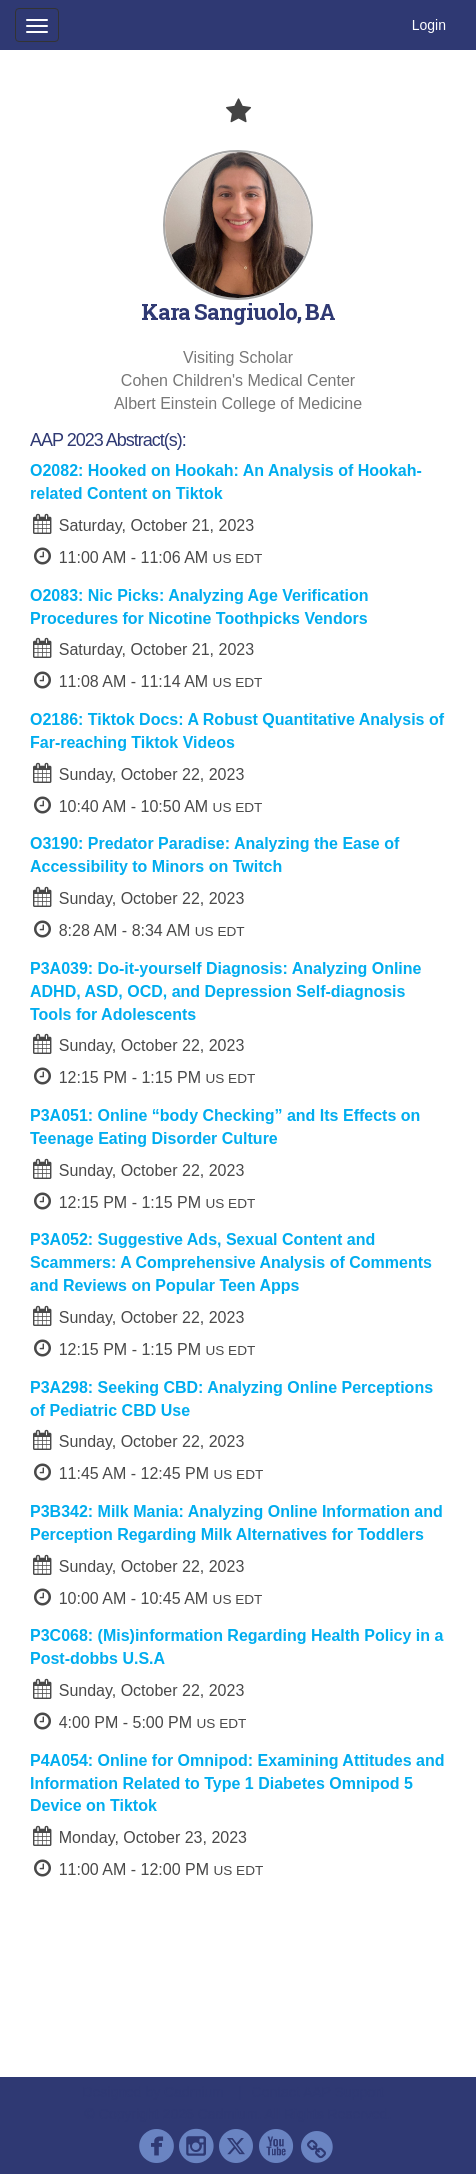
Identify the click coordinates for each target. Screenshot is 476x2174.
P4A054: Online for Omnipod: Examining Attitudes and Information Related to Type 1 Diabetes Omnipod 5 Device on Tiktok (237, 1783)
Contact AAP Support (318, 2092)
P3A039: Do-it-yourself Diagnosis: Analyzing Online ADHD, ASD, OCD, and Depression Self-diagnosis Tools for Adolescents (225, 991)
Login (429, 25)
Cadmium (194, 2092)
